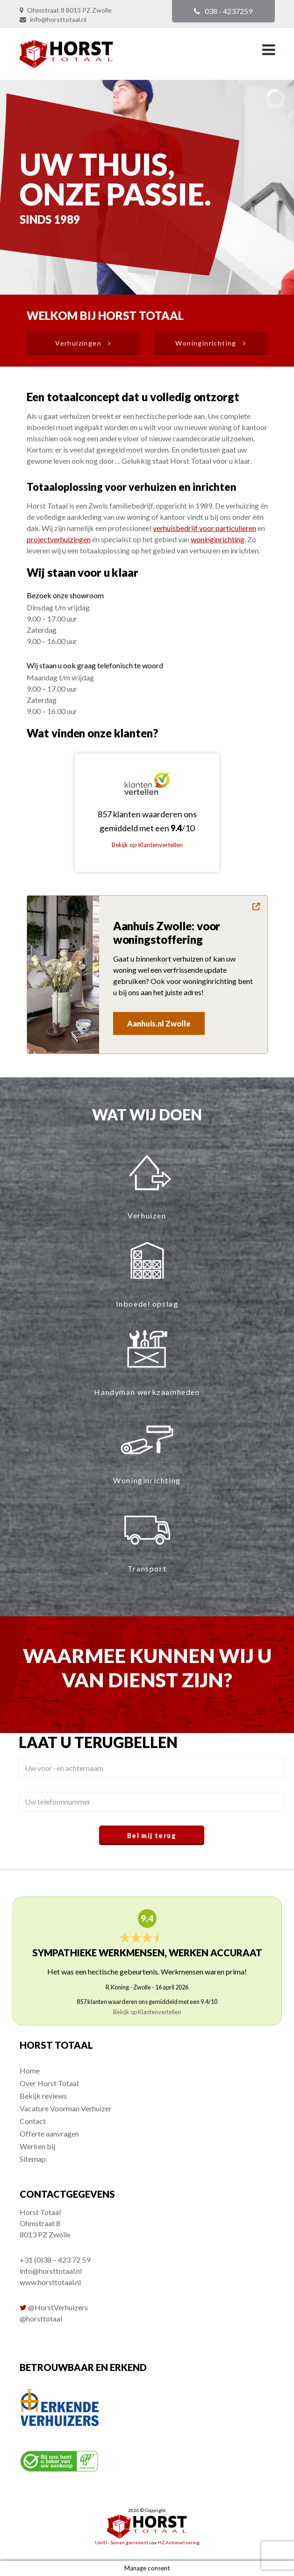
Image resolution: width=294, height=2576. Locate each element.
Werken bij (37, 2146)
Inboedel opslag (147, 1303)
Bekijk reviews (43, 2095)
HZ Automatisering (179, 2542)
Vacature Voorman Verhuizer (66, 2108)
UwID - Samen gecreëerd (121, 2542)
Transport (147, 1568)
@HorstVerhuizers (58, 2307)
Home (30, 2070)
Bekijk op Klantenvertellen (147, 845)
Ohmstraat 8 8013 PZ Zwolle (69, 10)
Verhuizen (147, 1215)
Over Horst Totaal (49, 2083)
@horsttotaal (41, 2318)
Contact (33, 2120)
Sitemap (33, 2158)
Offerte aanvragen (49, 2133)
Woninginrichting (147, 1480)
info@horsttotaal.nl (58, 19)
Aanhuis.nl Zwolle (159, 1023)
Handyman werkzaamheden (147, 1391)
